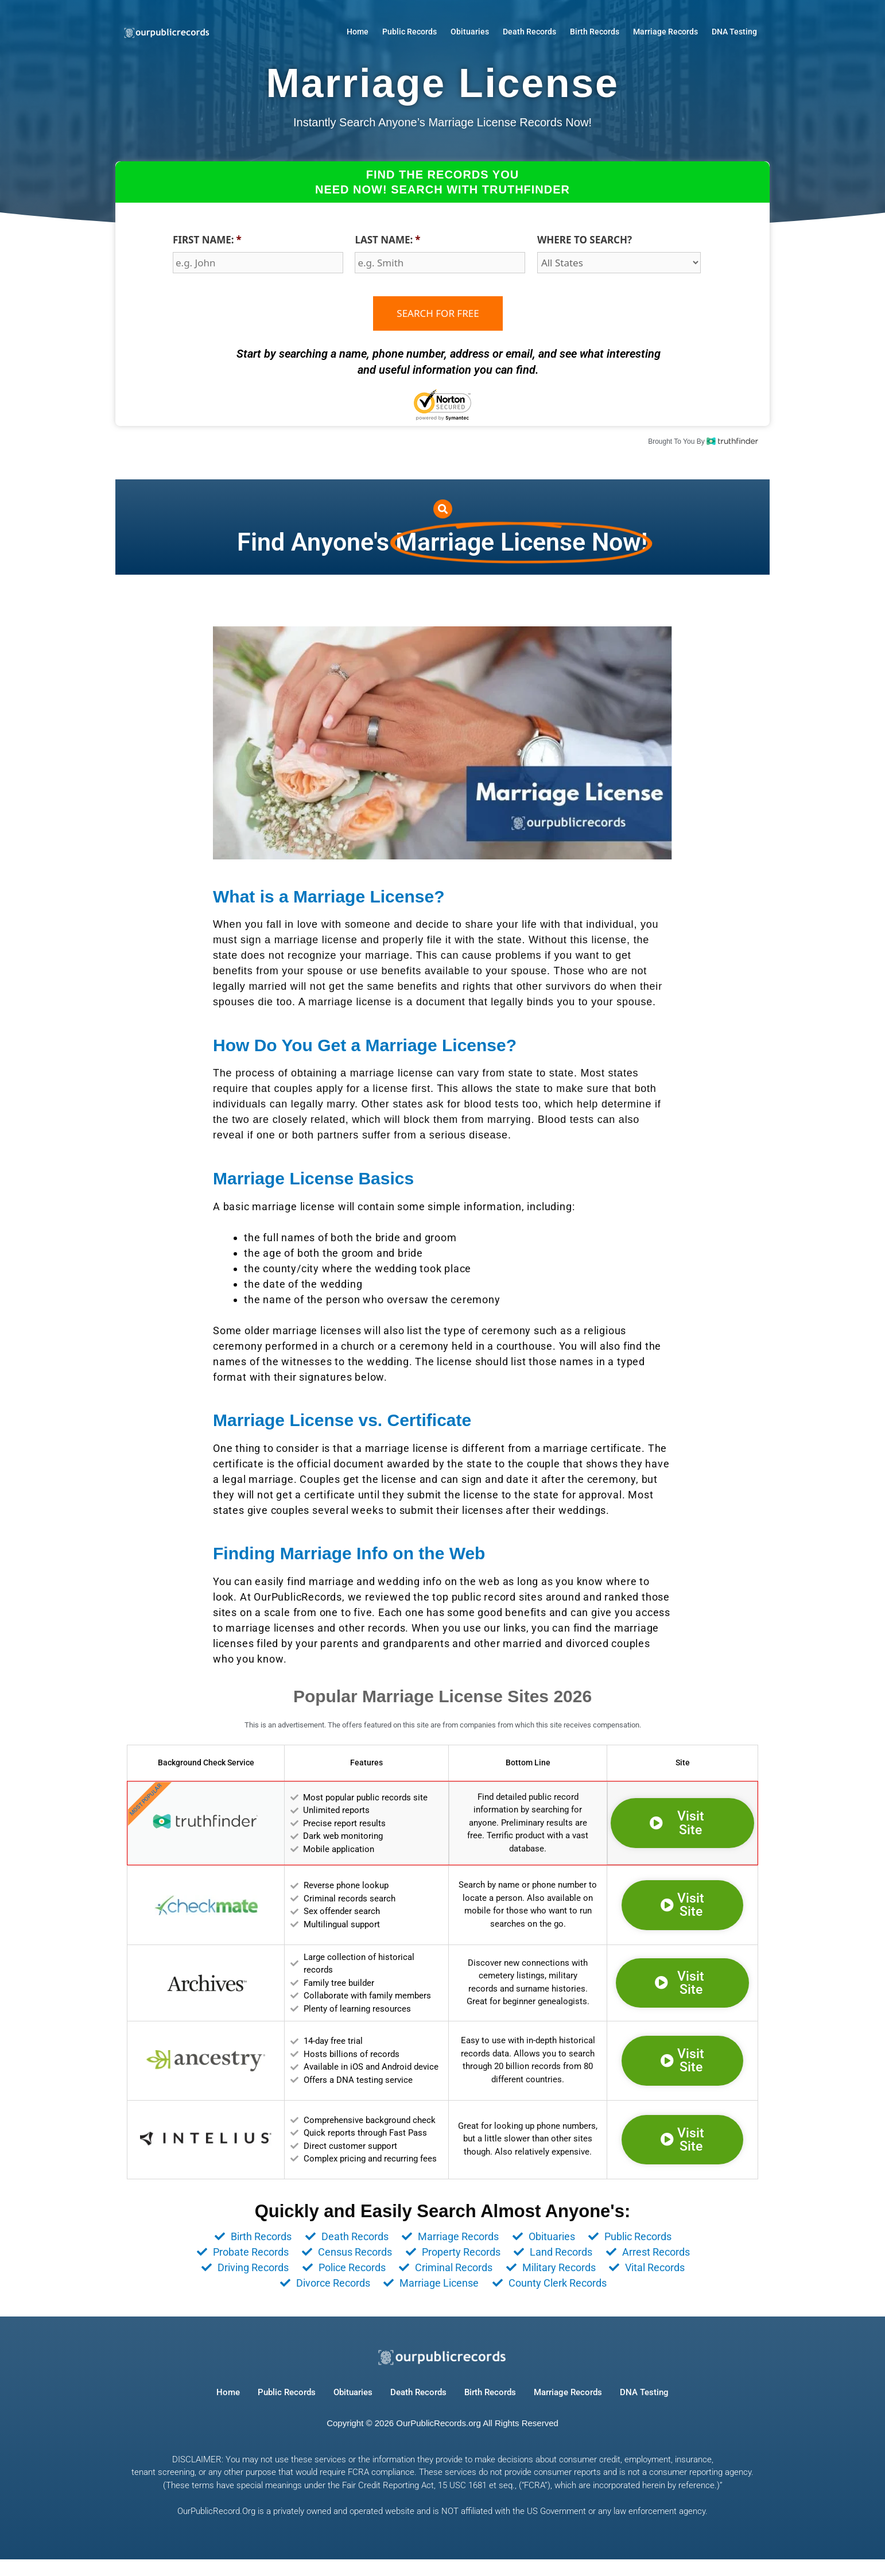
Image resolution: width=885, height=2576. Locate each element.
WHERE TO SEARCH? (584, 240)
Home (357, 31)
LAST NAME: (387, 240)
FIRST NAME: (207, 240)
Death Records (529, 31)
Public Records (409, 31)
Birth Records (594, 31)
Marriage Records (665, 31)
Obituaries (470, 31)
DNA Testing (734, 31)
